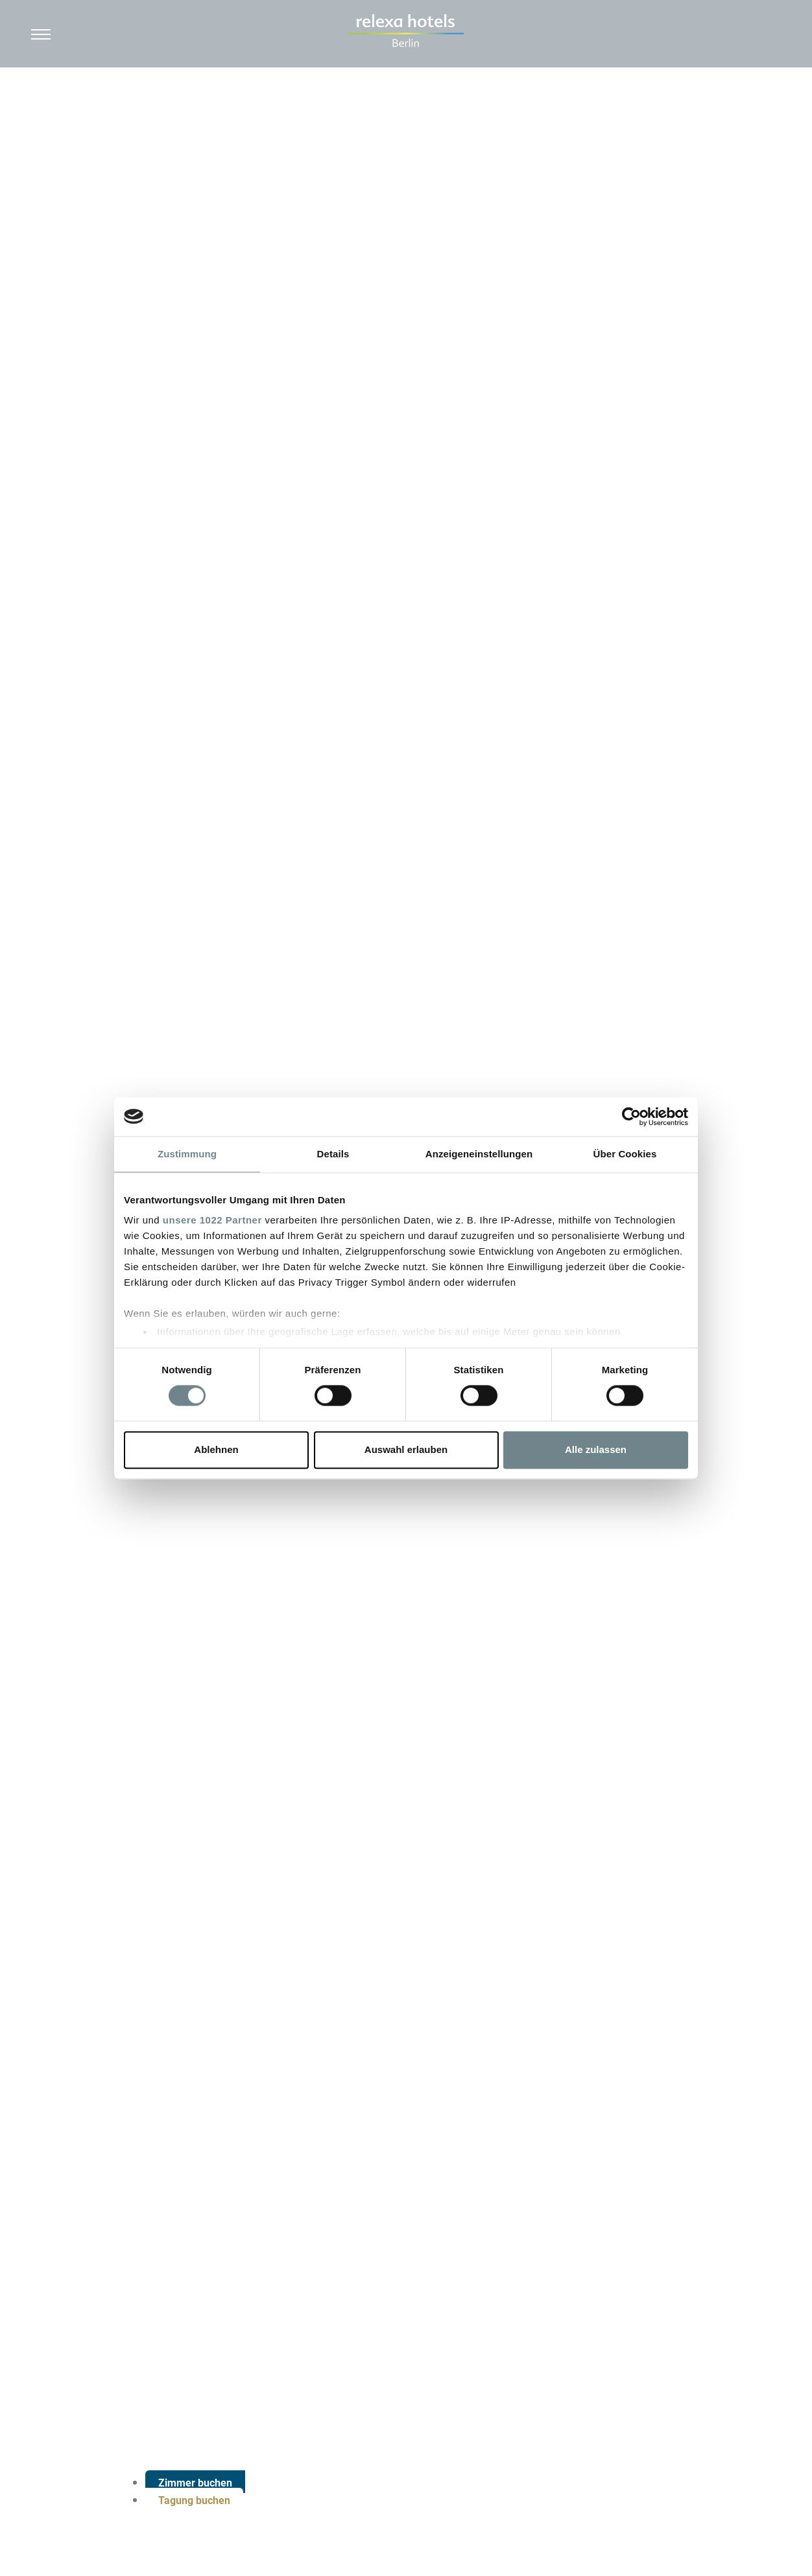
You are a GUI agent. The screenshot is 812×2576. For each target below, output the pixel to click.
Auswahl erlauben (406, 1449)
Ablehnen (216, 1449)
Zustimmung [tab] (187, 1153)
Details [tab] (333, 1153)
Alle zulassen (596, 1449)
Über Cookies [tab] (625, 1153)
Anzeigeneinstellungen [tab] (478, 1153)
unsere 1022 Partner (212, 1219)
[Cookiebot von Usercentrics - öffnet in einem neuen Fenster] (631, 1116)
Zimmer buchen (195, 2483)
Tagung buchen (194, 2500)
